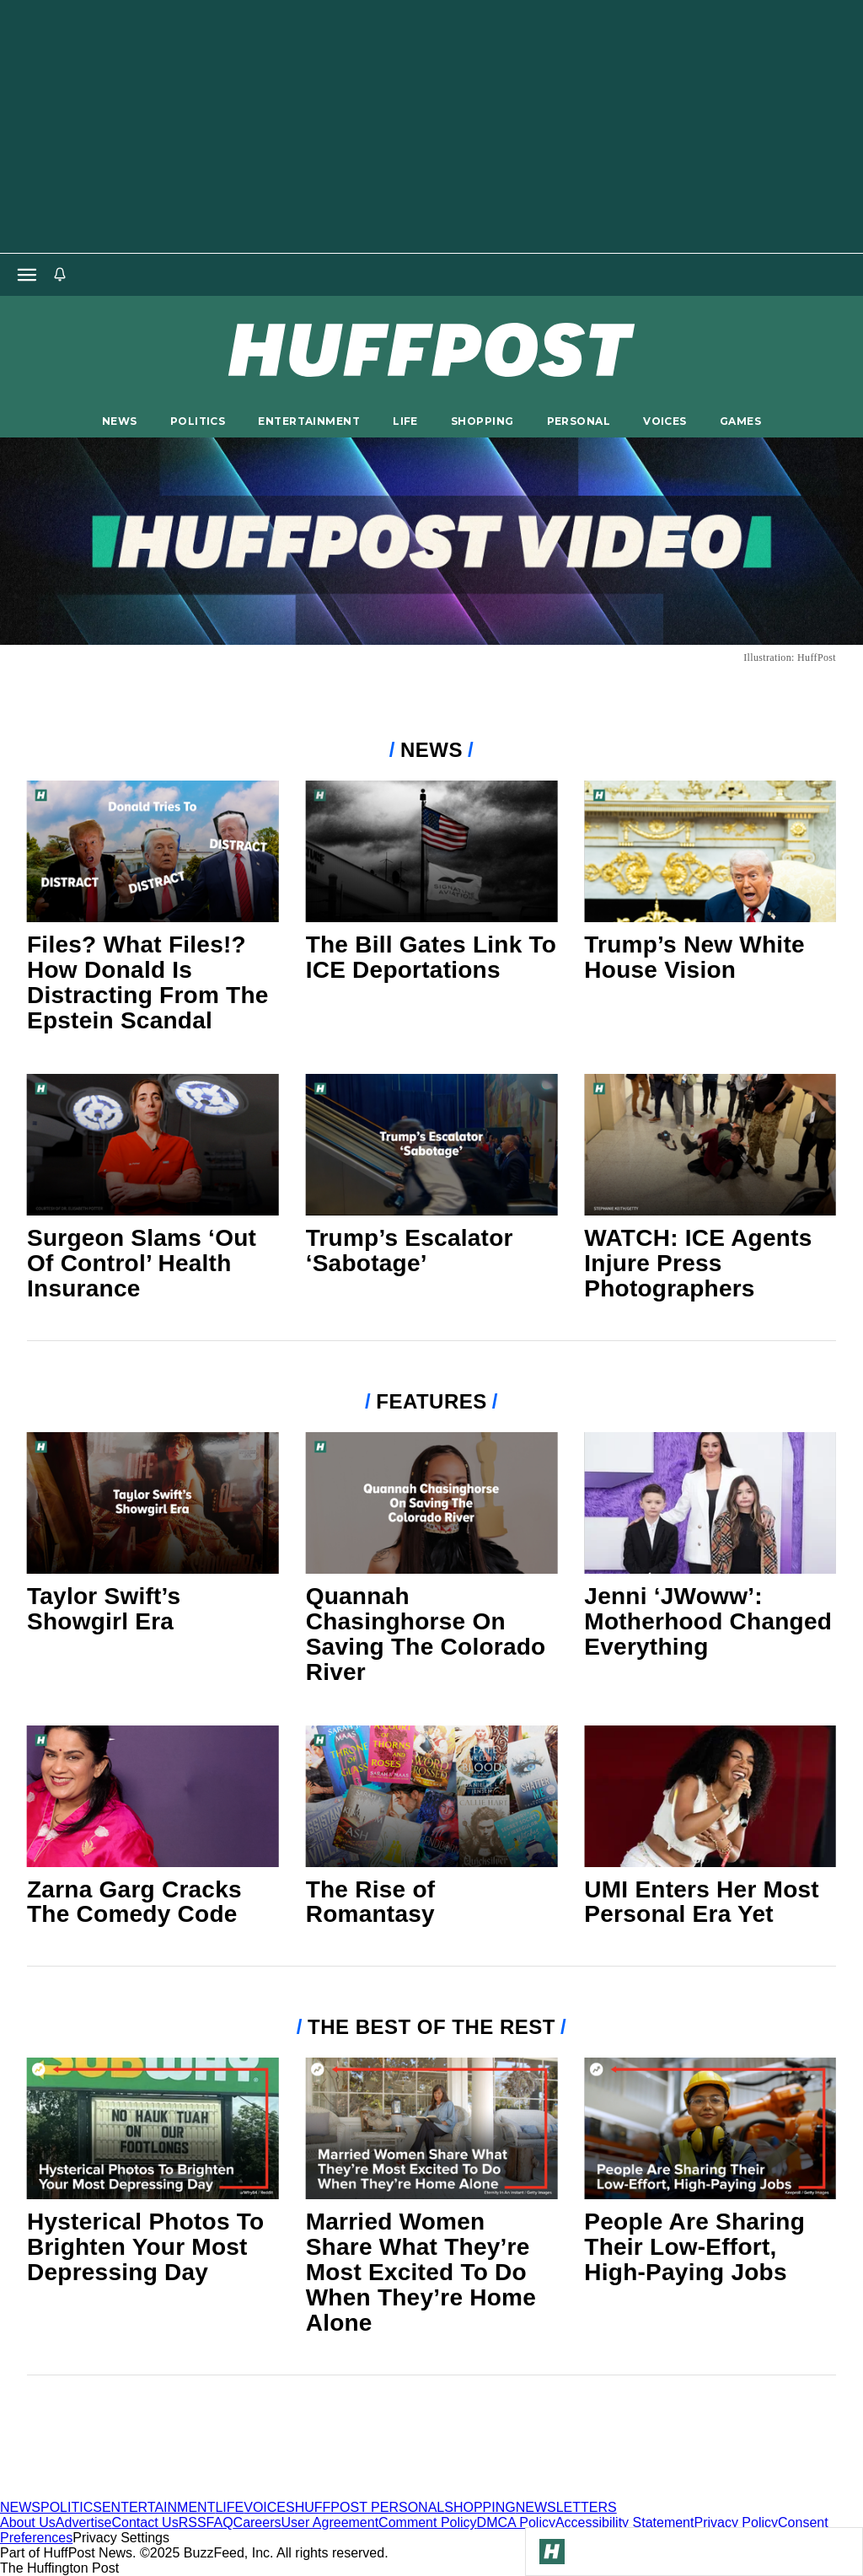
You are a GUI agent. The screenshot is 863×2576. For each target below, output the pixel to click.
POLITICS (197, 421)
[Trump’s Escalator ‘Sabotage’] (432, 1145)
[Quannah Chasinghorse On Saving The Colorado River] (432, 1503)
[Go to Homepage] (552, 2551)
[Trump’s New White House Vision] (710, 851)
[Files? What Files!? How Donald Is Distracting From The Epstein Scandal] (153, 851)
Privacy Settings (120, 2537)
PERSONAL (578, 421)
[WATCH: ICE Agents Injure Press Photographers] (710, 1145)
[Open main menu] (27, 275)
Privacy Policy (736, 2522)
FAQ (219, 2522)
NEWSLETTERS (566, 2507)
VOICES (665, 421)
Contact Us (145, 2522)
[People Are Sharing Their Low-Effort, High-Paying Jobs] (710, 2128)
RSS (192, 2522)
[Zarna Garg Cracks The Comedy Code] (153, 1796)
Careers (257, 2522)
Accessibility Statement (624, 2522)
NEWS (119, 421)
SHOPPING (482, 421)
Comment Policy (427, 2522)
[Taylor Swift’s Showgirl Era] (153, 1503)
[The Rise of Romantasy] (432, 1796)
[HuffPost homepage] (217, 2492)
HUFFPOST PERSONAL (370, 2507)
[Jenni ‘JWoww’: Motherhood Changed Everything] (710, 1503)
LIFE (405, 421)
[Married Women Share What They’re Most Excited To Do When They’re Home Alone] (432, 2128)
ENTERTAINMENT (309, 421)
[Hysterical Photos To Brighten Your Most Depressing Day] (153, 2128)
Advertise (84, 2522)
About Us (28, 2522)
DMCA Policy (516, 2522)
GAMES (740, 421)
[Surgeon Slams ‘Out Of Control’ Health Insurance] (153, 1145)
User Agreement (329, 2522)
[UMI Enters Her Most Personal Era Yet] (710, 1796)
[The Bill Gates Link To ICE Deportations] (432, 851)
